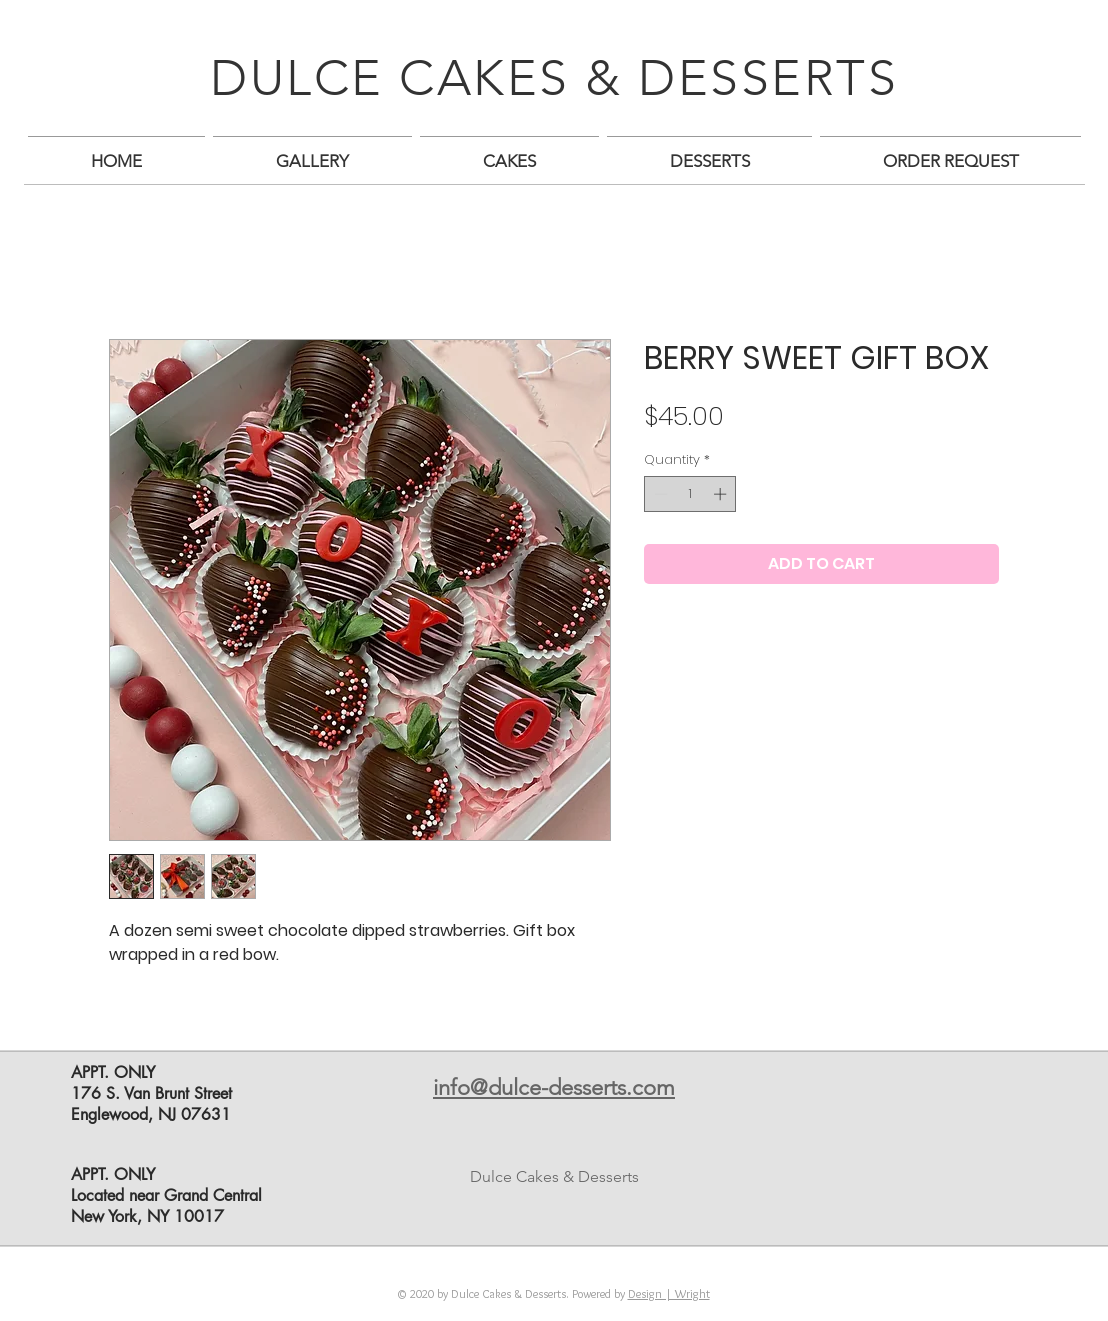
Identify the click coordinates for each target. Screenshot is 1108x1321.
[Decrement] (659, 494)
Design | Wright (669, 1293)
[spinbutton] (690, 494)
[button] (312, 152)
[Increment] (722, 494)
